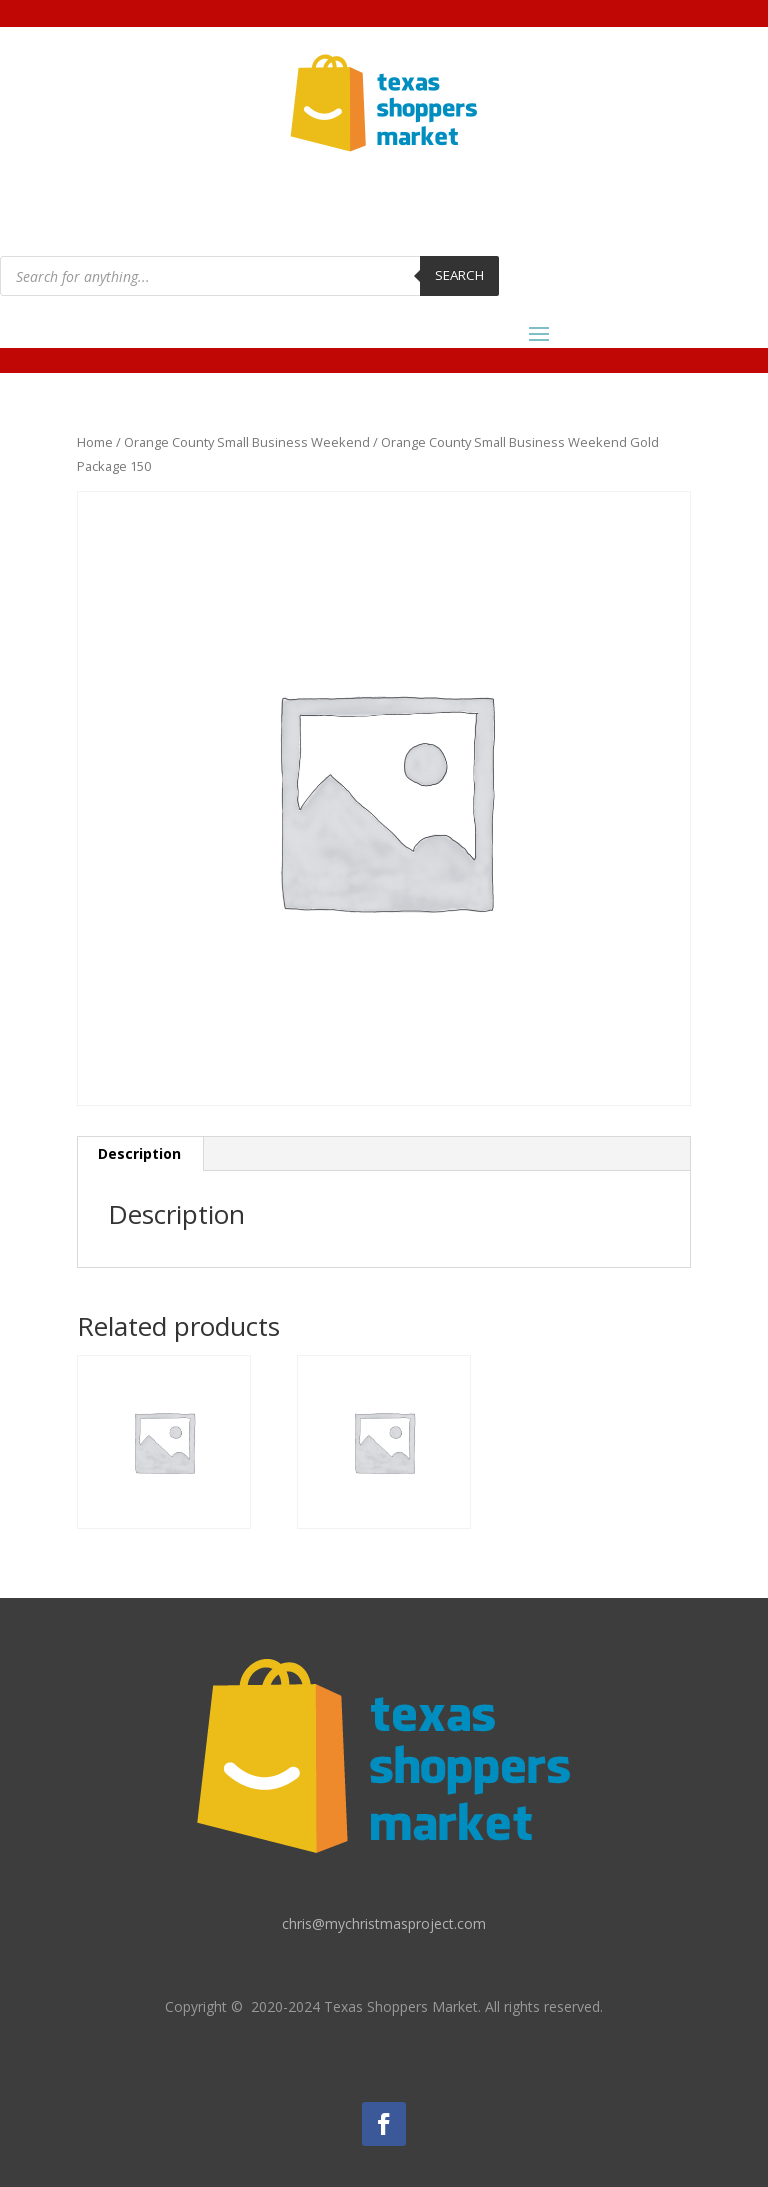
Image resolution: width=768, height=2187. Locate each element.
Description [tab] (139, 1153)
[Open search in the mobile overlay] (249, 276)
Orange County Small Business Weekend (247, 442)
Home (95, 442)
